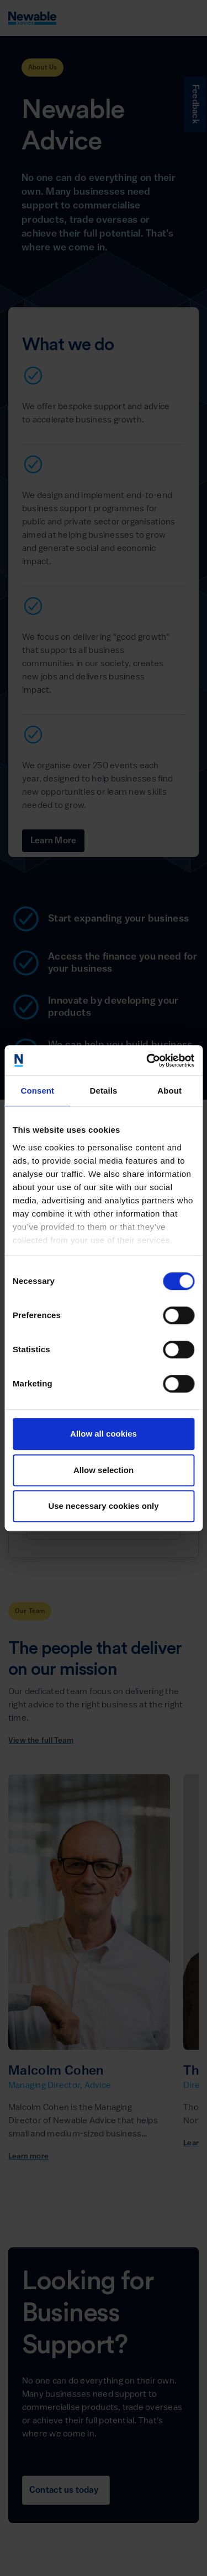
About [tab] (169, 1090)
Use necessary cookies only (103, 1506)
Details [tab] (104, 1090)
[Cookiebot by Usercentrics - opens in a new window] (147, 1060)
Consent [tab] (37, 1090)
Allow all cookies (103, 1433)
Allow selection (103, 1470)
